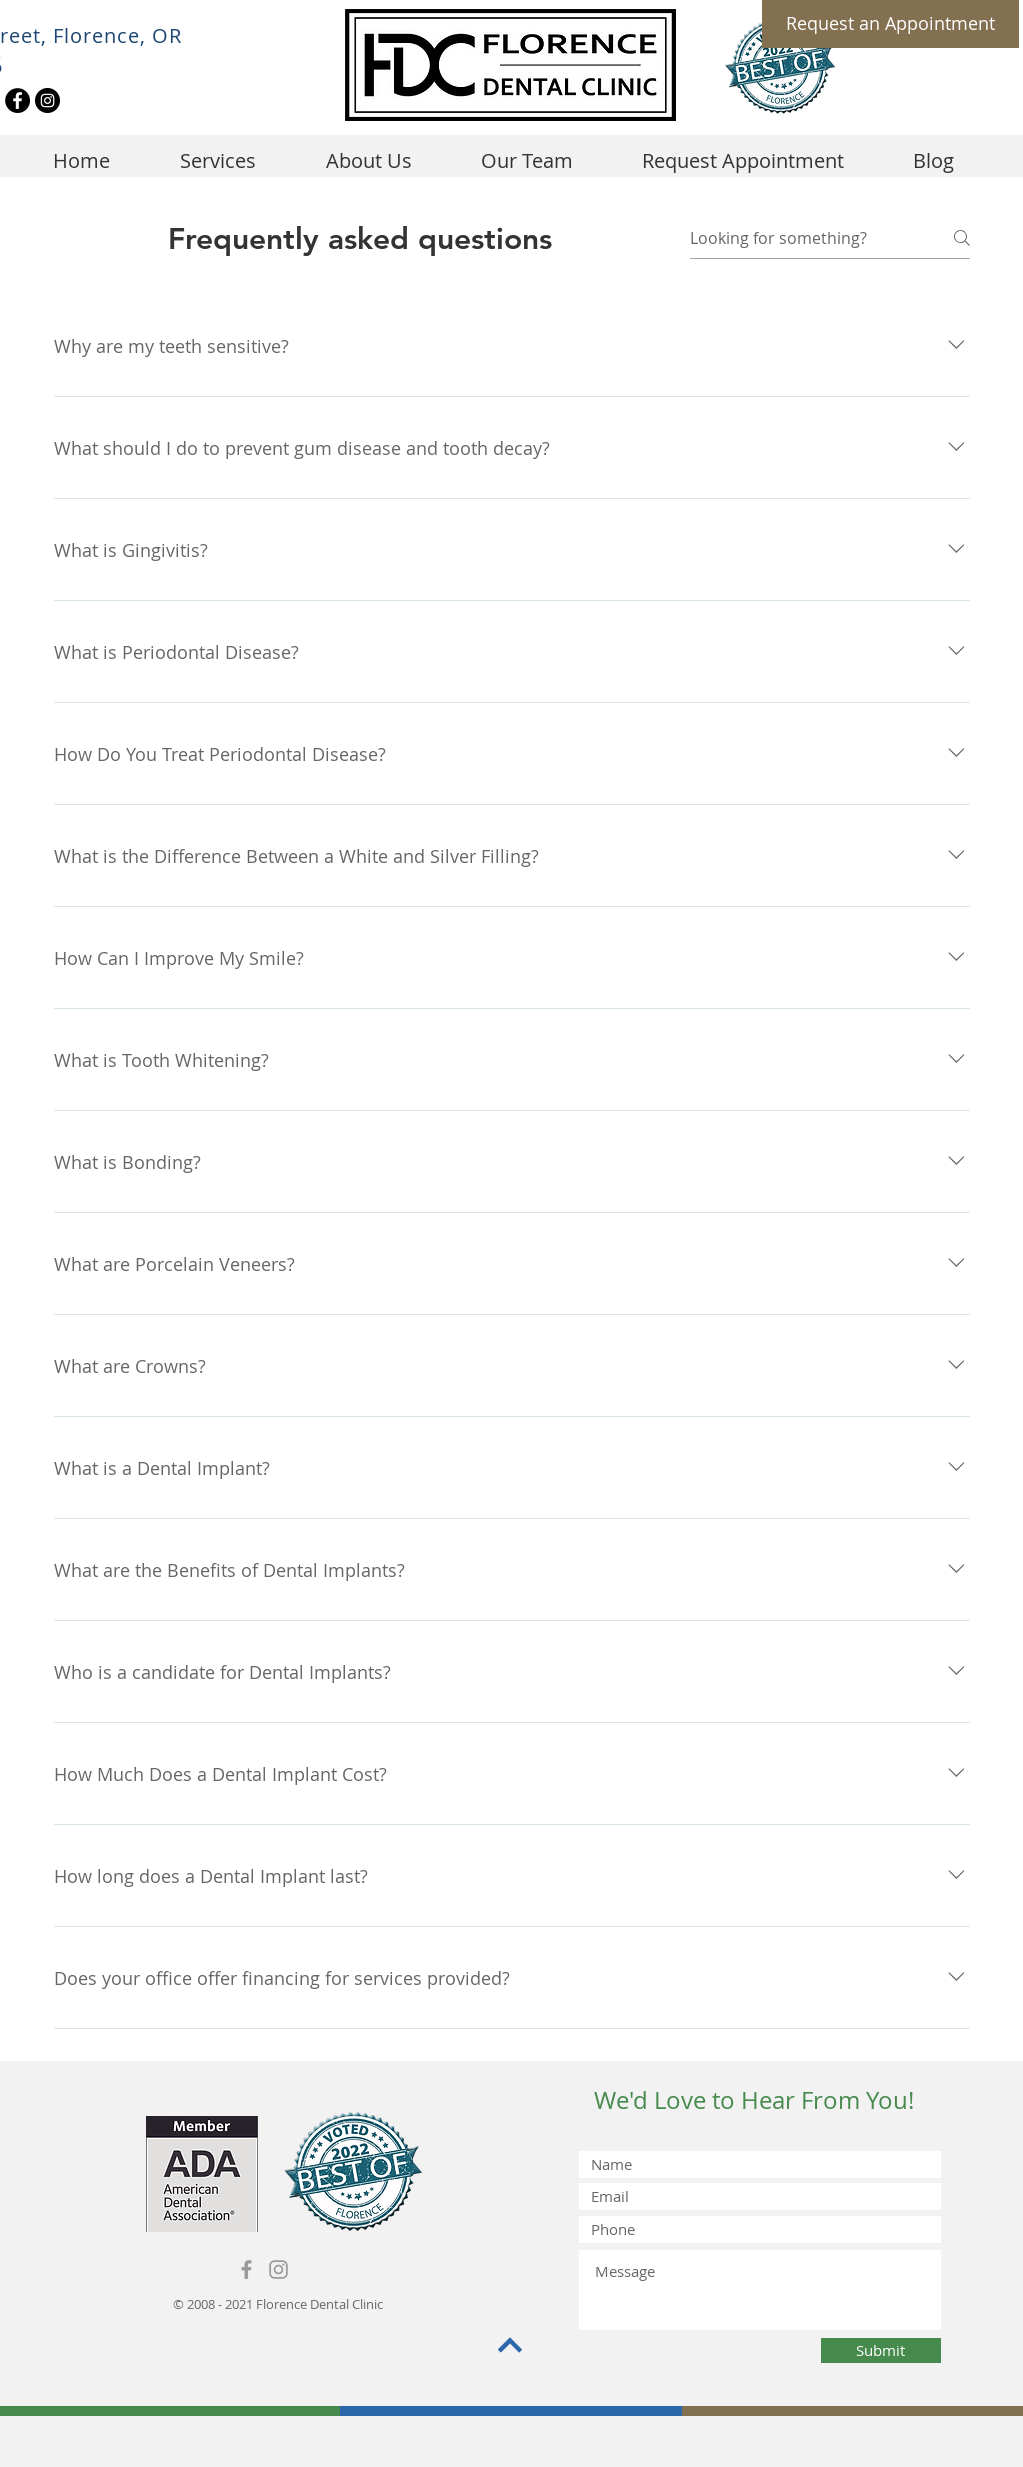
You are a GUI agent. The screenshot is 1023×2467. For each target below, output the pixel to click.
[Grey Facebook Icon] (246, 2269)
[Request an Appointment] (890, 24)
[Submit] (881, 2350)
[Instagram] (47, 100)
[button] (369, 160)
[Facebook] (17, 100)
